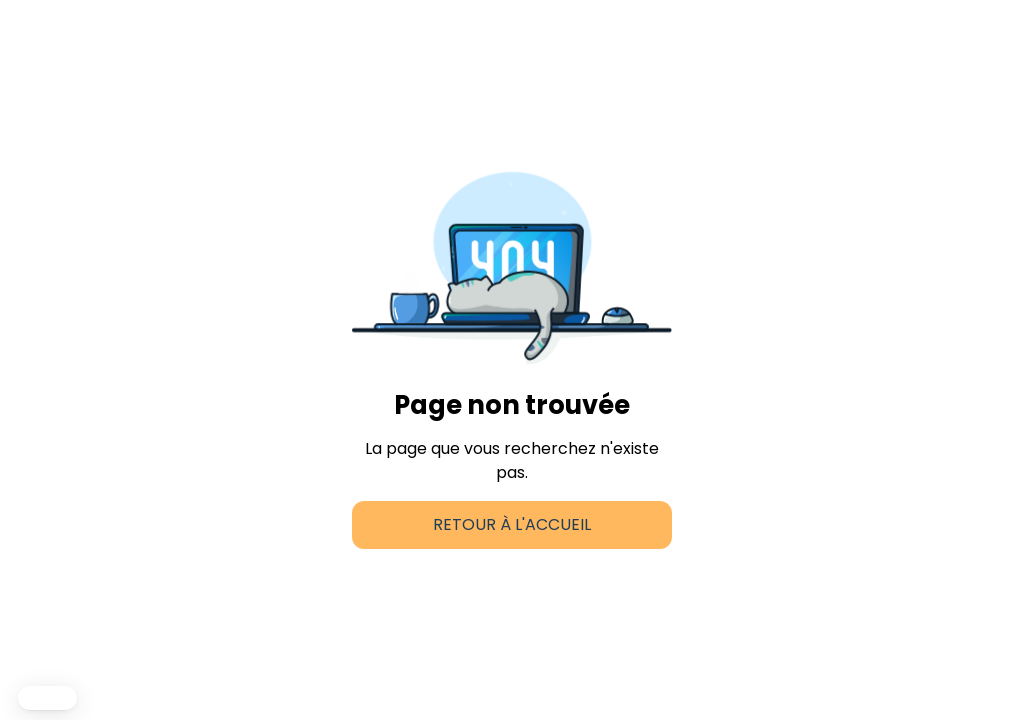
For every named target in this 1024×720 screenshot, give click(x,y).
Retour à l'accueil (512, 524)
